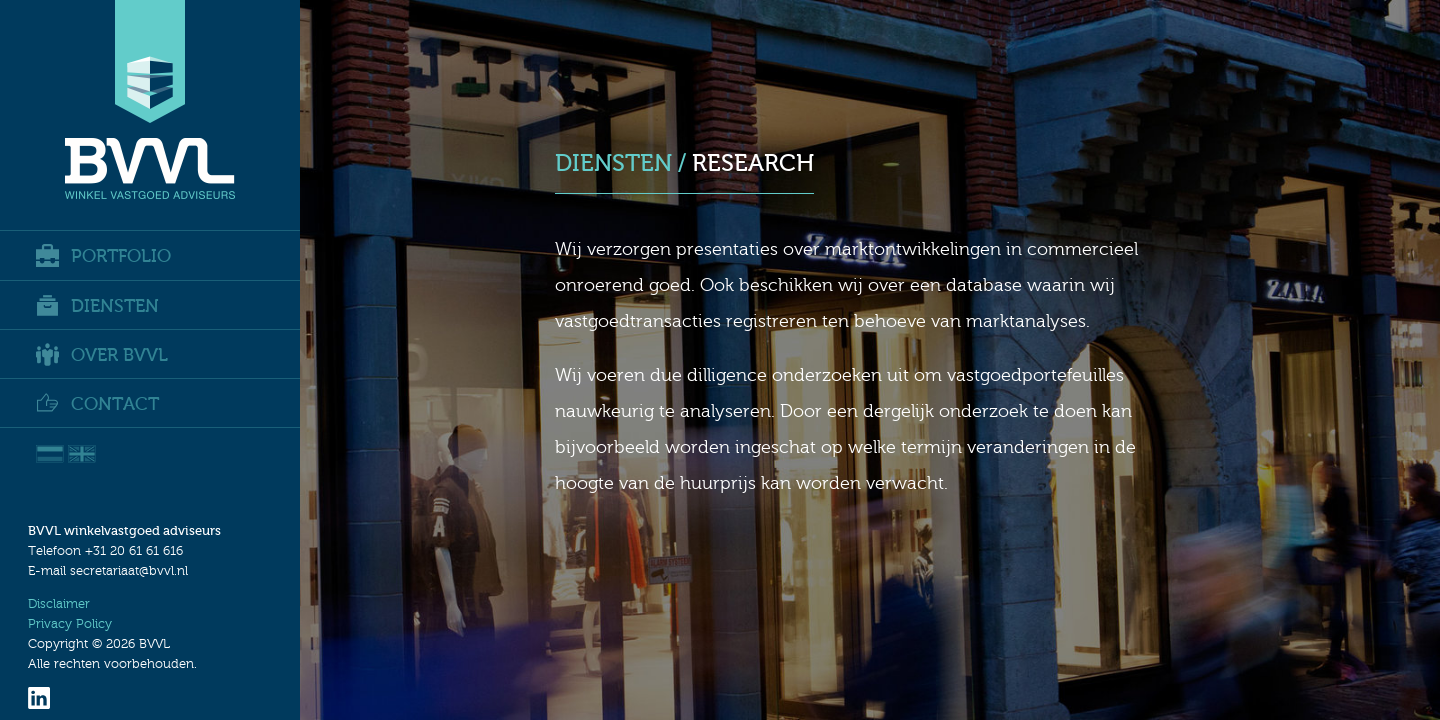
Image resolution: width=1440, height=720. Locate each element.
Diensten (97, 305)
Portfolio (103, 255)
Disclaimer (59, 604)
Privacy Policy (70, 624)
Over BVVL (102, 354)
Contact (97, 403)
